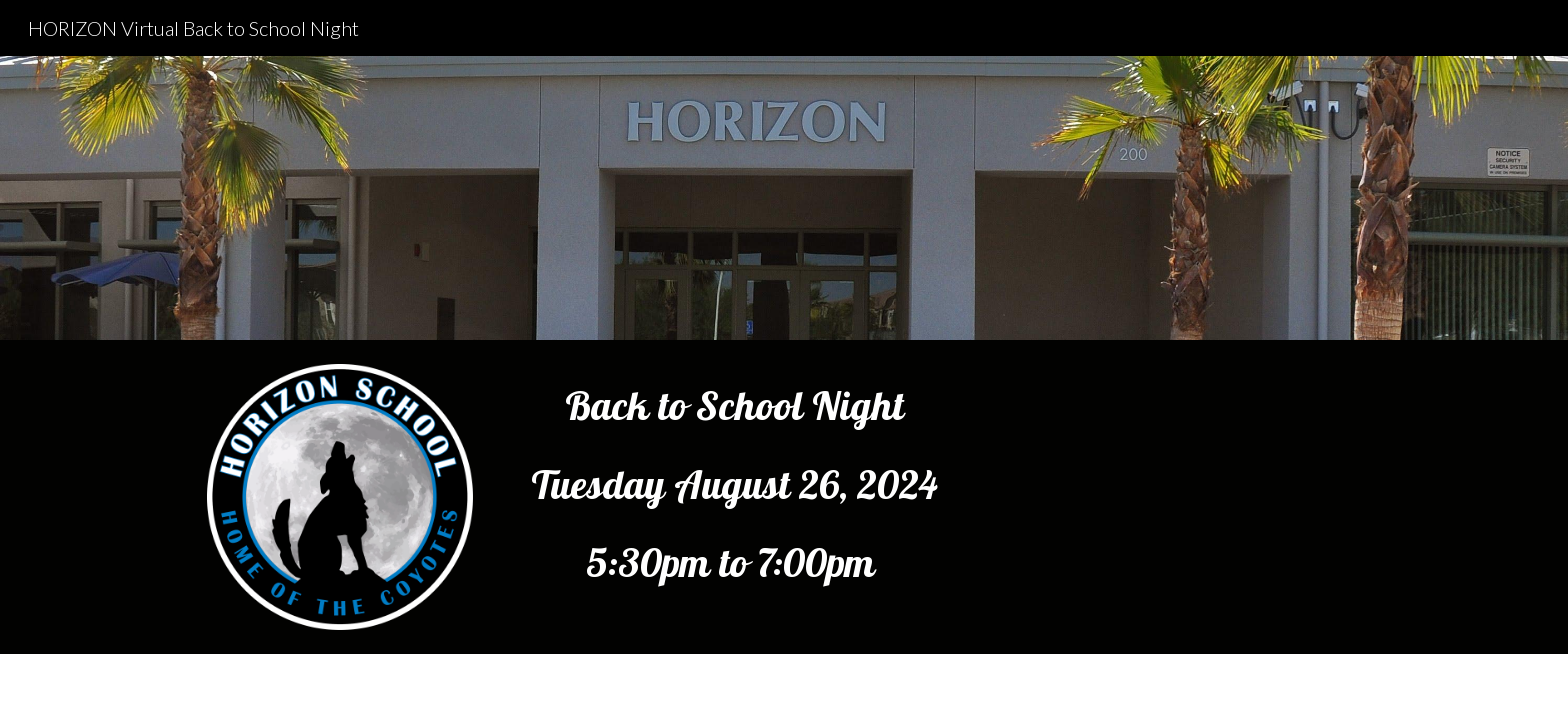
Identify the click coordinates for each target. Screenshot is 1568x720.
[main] (735, 484)
